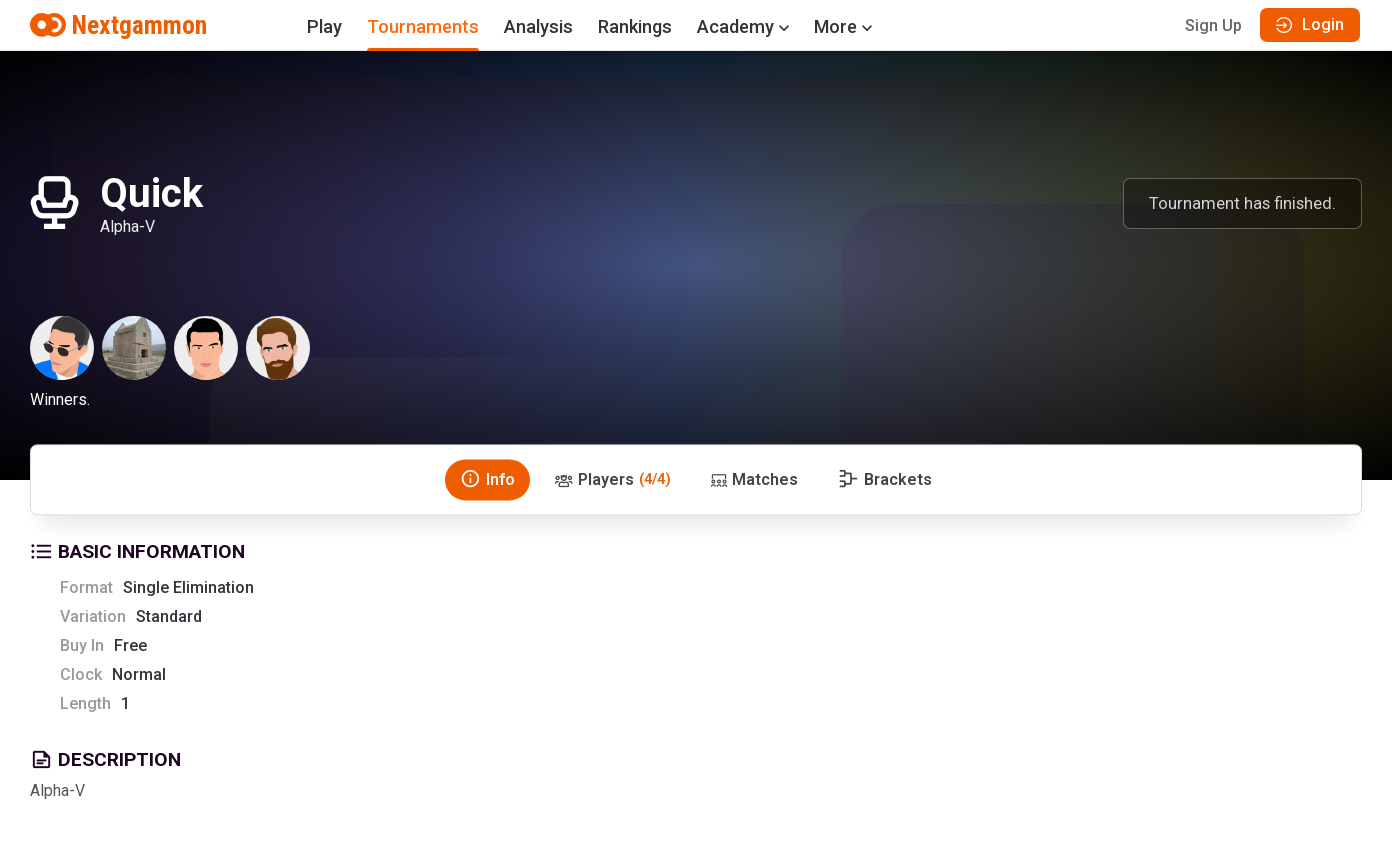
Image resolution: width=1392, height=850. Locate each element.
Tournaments (423, 26)
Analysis (538, 26)
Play (324, 26)
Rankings (635, 26)
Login (1310, 24)
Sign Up (1213, 25)
